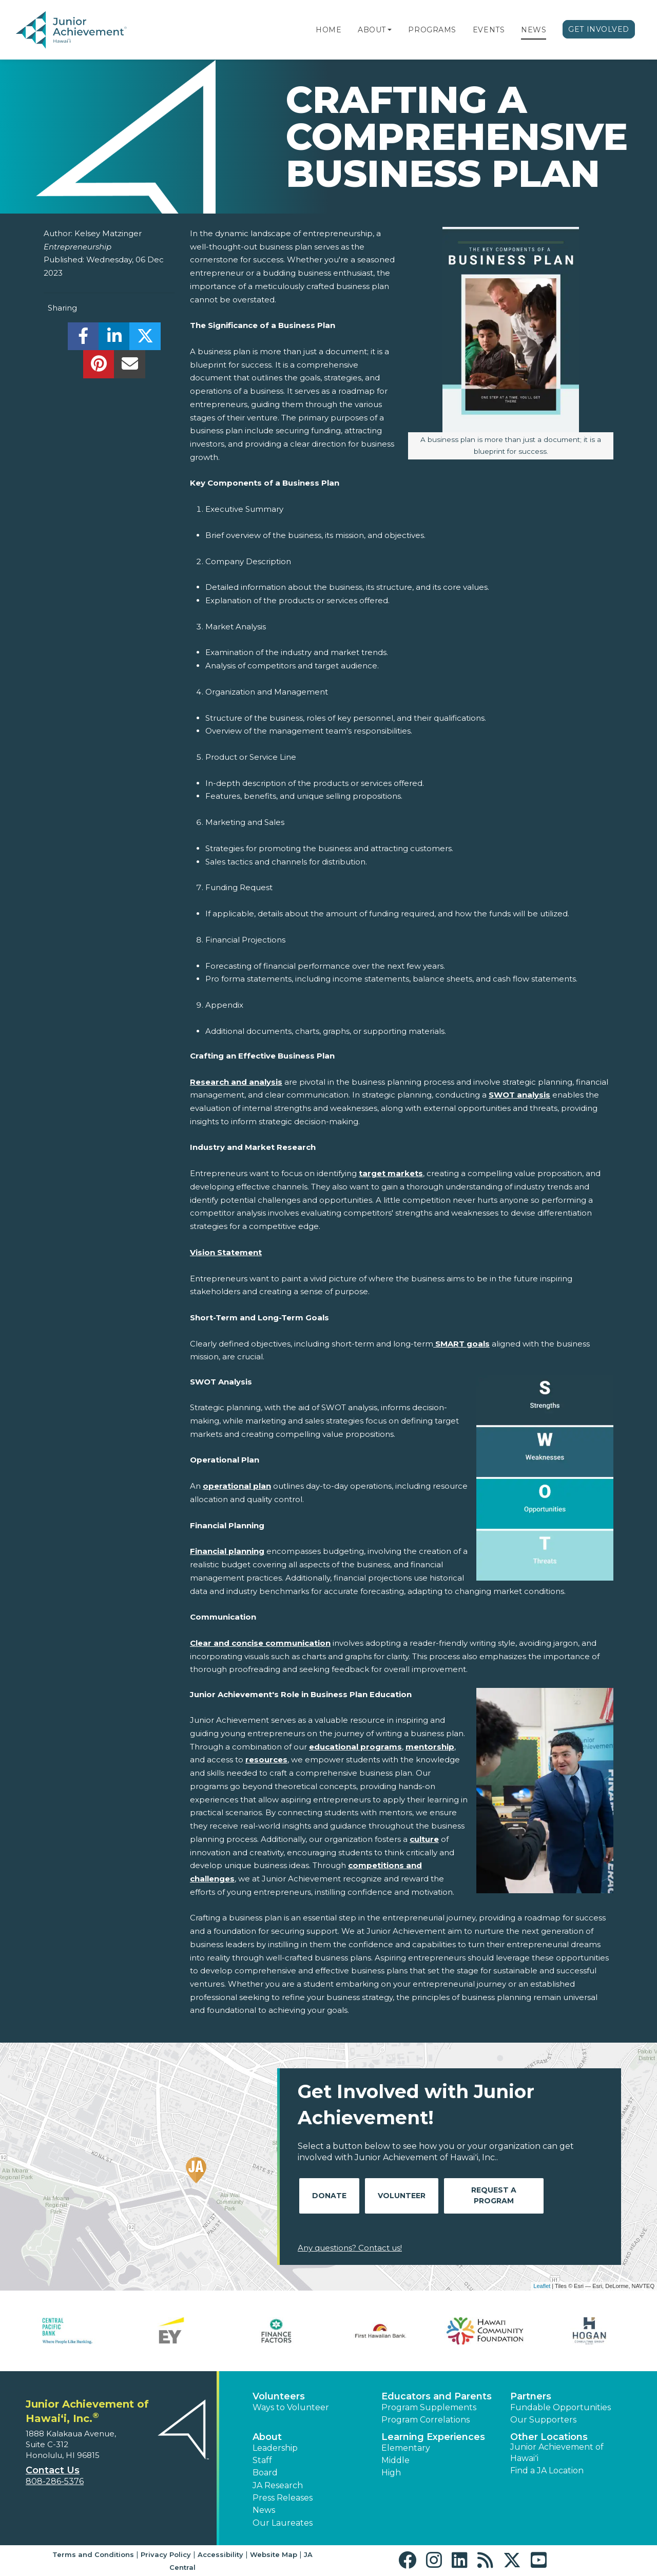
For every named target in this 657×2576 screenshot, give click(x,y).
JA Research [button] (278, 2485)
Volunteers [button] (279, 2396)
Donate (329, 2195)
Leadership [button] (275, 2448)
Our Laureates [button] (283, 2523)
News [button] (264, 2510)
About (372, 29)
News (533, 29)
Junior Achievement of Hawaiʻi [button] (557, 2452)
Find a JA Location (547, 2470)
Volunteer (402, 2195)
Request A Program (493, 2195)
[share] (83, 339)
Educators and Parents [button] (436, 2396)
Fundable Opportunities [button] (560, 2407)
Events (489, 29)
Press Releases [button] (283, 2498)
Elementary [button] (405, 2448)
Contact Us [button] (53, 2470)
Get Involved (598, 29)
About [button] (267, 2437)
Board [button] (265, 2472)
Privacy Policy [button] (166, 2554)
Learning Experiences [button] (433, 2437)
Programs (432, 29)
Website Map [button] (273, 2554)
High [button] (391, 2472)
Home (328, 29)
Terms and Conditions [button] (93, 2554)
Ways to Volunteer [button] (291, 2407)
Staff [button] (262, 2460)
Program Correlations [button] (425, 2420)
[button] (390, 29)
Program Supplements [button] (428, 2407)
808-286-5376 (55, 2481)
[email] (129, 367)
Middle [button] (395, 2460)
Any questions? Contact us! (350, 2248)
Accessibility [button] (220, 2554)
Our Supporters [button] (543, 2420)
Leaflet (541, 2286)
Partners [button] (530, 2396)
